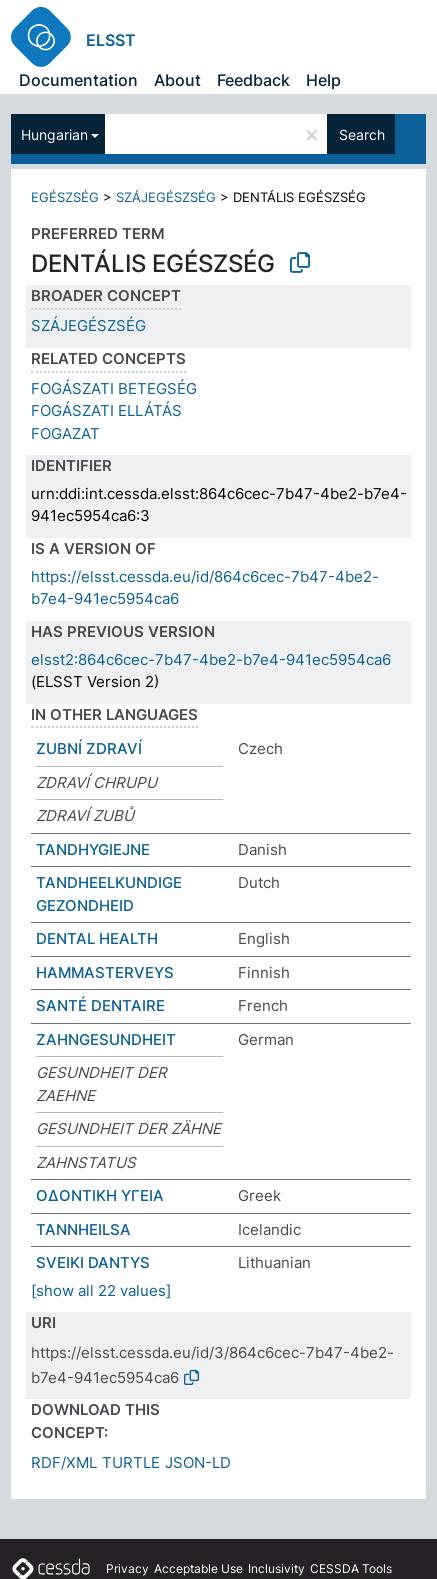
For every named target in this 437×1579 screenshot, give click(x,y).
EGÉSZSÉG (65, 197)
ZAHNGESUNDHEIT (106, 1039)
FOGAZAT (65, 433)
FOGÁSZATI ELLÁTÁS (106, 410)
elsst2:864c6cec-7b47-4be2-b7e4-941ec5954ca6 (211, 659)
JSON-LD (198, 1462)
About (177, 80)
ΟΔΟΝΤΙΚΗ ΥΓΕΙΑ (100, 1195)
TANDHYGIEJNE (93, 849)
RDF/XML (64, 1462)
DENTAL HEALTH (97, 938)
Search (362, 134)
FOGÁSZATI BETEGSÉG (114, 388)
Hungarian (54, 134)
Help (323, 80)
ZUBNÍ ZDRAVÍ (89, 748)
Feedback (253, 80)
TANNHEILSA (83, 1229)
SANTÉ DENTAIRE (100, 1005)
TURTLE (131, 1462)
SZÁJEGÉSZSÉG (166, 197)
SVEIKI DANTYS (93, 1262)
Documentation (78, 80)
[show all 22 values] (101, 1290)
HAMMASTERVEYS (105, 972)
